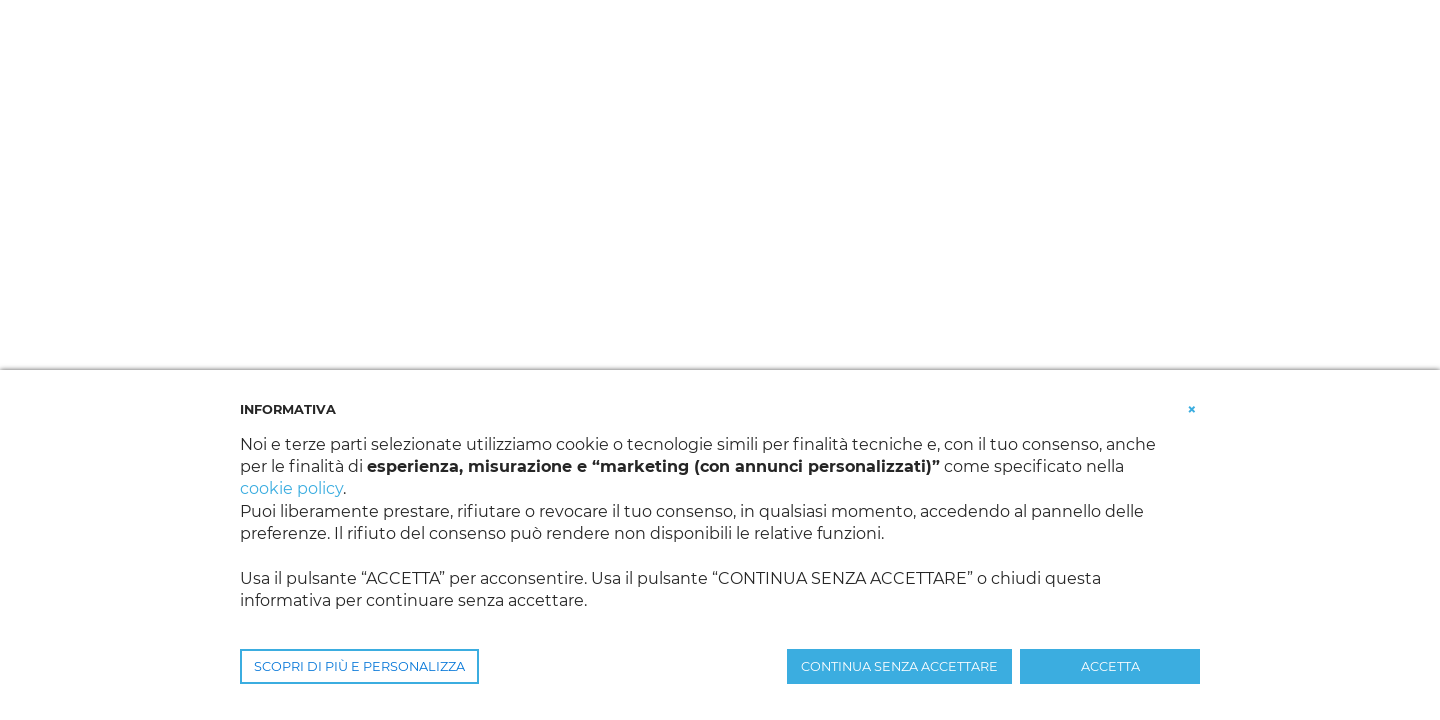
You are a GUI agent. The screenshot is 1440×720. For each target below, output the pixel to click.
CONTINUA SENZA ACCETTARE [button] (899, 666)
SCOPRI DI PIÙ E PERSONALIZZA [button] (359, 666)
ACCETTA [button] (1110, 666)
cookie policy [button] (291, 488)
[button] (1192, 408)
